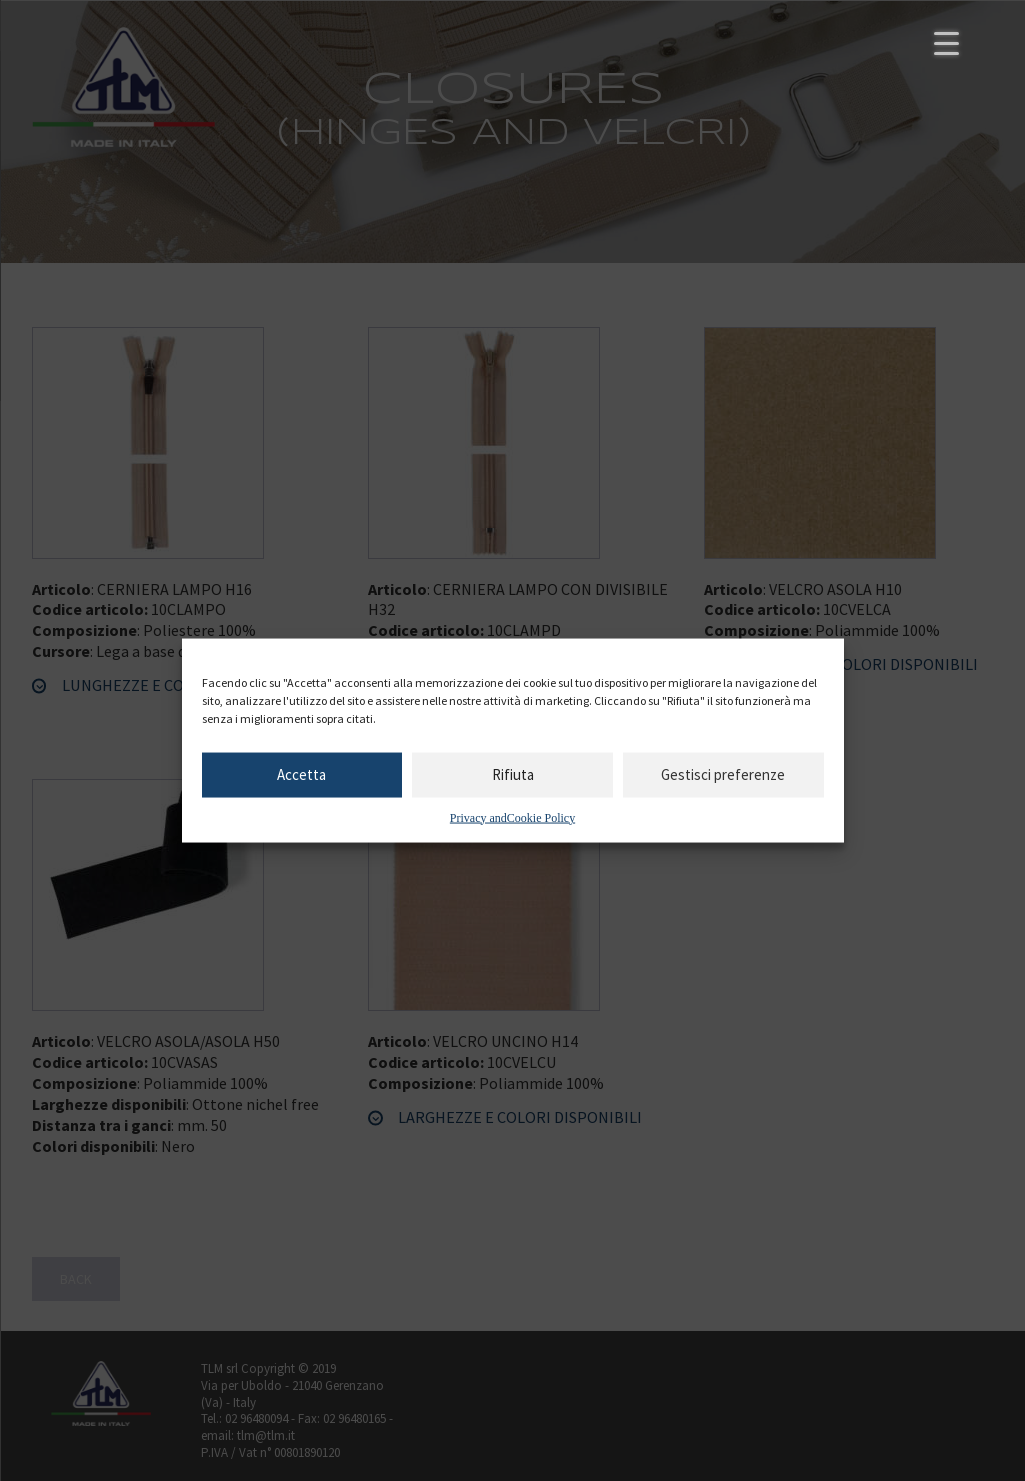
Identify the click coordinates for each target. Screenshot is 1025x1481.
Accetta (301, 774)
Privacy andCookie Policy (512, 817)
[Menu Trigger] (946, 42)
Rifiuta (513, 774)
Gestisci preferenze (723, 774)
